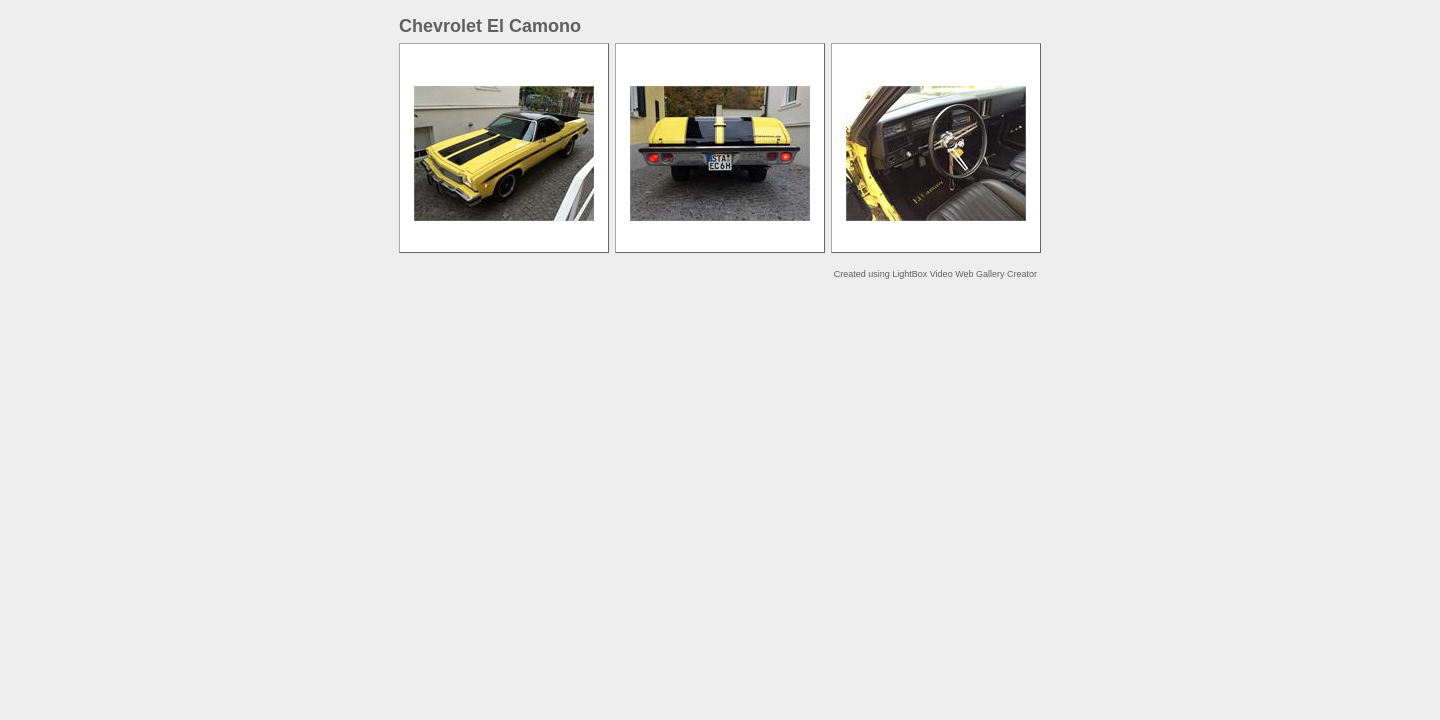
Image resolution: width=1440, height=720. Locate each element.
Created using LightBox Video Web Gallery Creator (935, 274)
